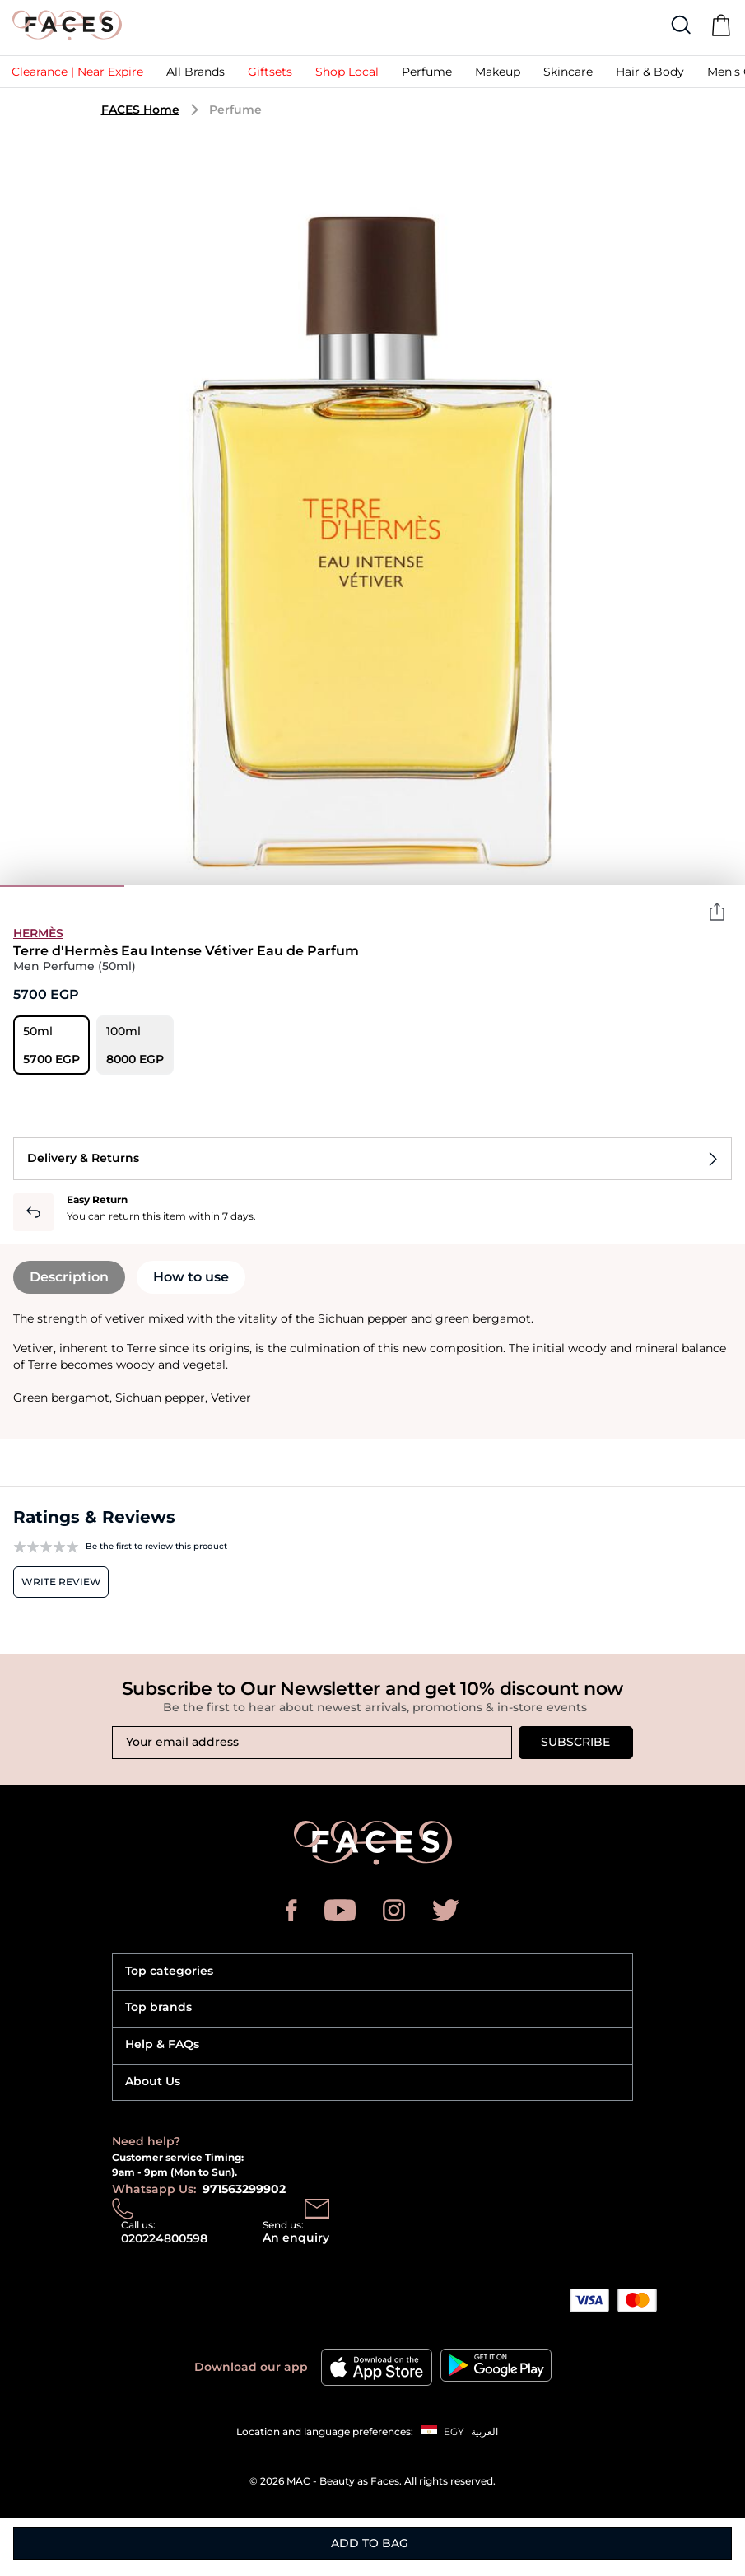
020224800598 (164, 2238)
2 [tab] (186, 886)
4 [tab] (434, 886)
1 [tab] (62, 886)
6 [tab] (683, 886)
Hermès (38, 933)
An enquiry (296, 2237)
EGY (454, 2431)
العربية (484, 2431)
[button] (270, 75)
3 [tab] (311, 886)
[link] (77, 75)
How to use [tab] (191, 1277)
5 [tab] (558, 886)
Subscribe (575, 1741)
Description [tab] (69, 1277)
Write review (61, 1581)
